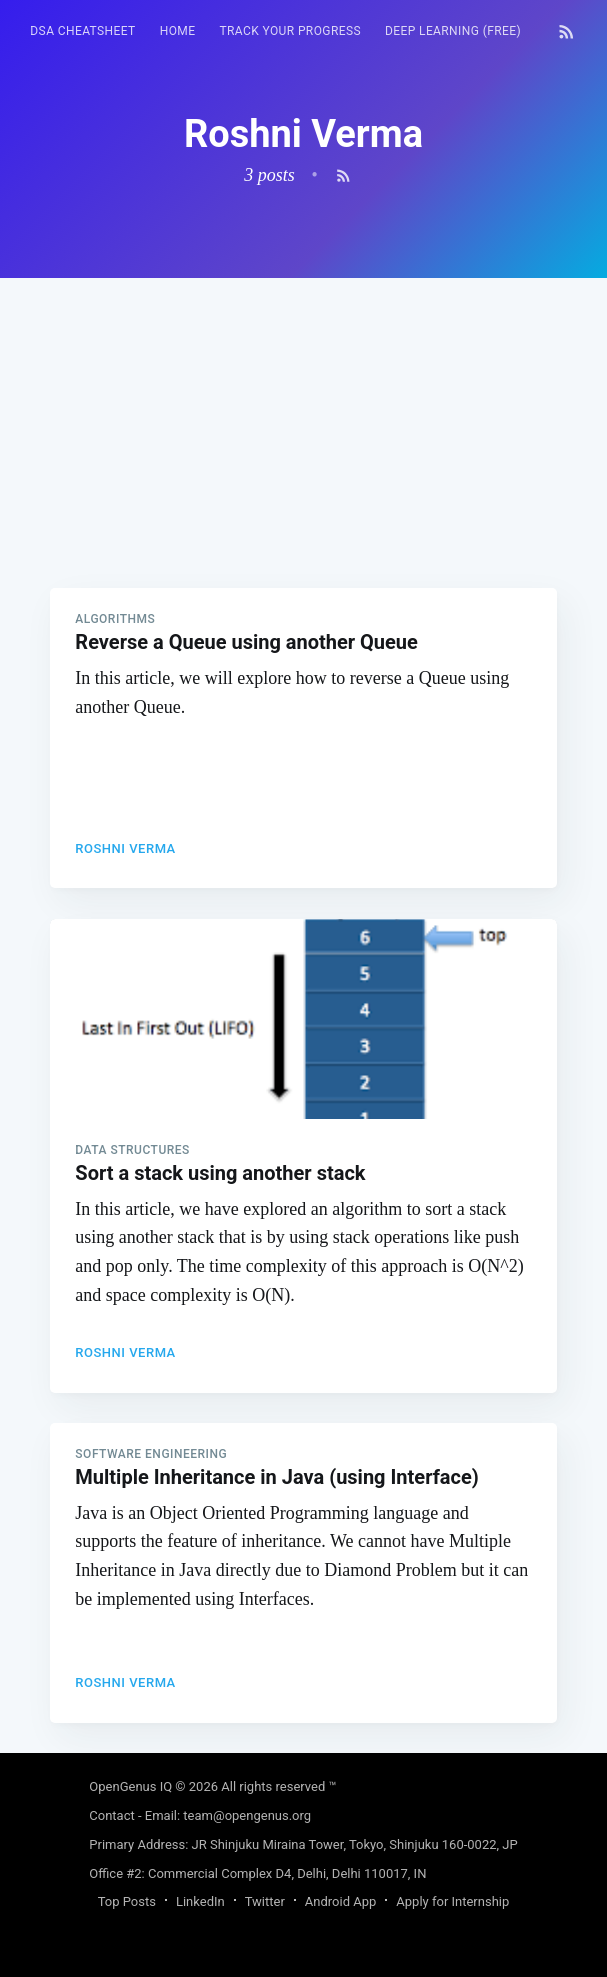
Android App (340, 1901)
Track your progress (290, 31)
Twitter (265, 1901)
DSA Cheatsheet (82, 31)
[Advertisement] (303, 418)
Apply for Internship (452, 1901)
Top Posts (127, 1901)
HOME (178, 31)
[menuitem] (82, 31)
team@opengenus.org (247, 1815)
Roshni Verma (125, 848)
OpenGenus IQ (130, 1786)
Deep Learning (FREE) (453, 31)
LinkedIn (200, 1901)
